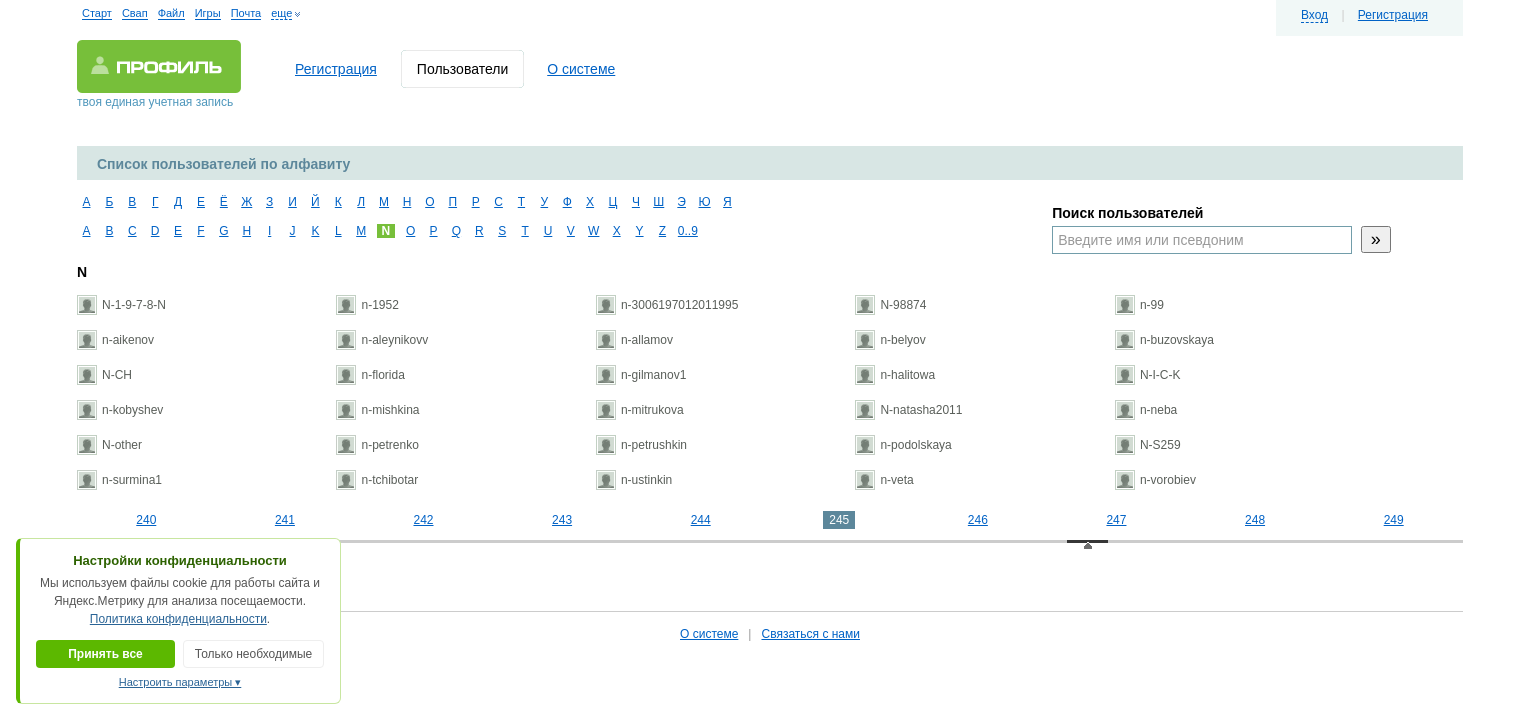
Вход (1314, 15)
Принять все (105, 654)
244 (701, 520)
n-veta (884, 480)
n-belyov (890, 340)
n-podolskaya (903, 445)
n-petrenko (377, 445)
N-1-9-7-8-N (121, 305)
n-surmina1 (119, 480)
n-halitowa (895, 375)
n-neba (1146, 410)
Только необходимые (253, 654)
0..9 (685, 231)
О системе (581, 69)
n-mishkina (377, 410)
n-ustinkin (634, 480)
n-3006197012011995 (667, 305)
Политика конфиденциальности (178, 619)
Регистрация (1393, 15)
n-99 (1139, 305)
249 (1394, 520)
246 (978, 520)
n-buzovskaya (1164, 340)
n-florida (370, 375)
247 (1116, 520)
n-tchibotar (377, 480)
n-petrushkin (641, 445)
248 (1255, 520)
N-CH (104, 375)
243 (562, 520)
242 (423, 520)
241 (285, 520)
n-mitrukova (640, 410)
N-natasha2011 (908, 410)
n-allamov (634, 340)
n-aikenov (115, 340)
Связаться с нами (810, 634)
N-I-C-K (1148, 375)
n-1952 (367, 305)
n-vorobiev (1155, 480)
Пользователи (462, 69)
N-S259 (1148, 445)
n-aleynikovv (382, 340)
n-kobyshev (120, 410)
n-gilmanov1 (641, 375)
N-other (109, 445)
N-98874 (890, 305)
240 (146, 520)
